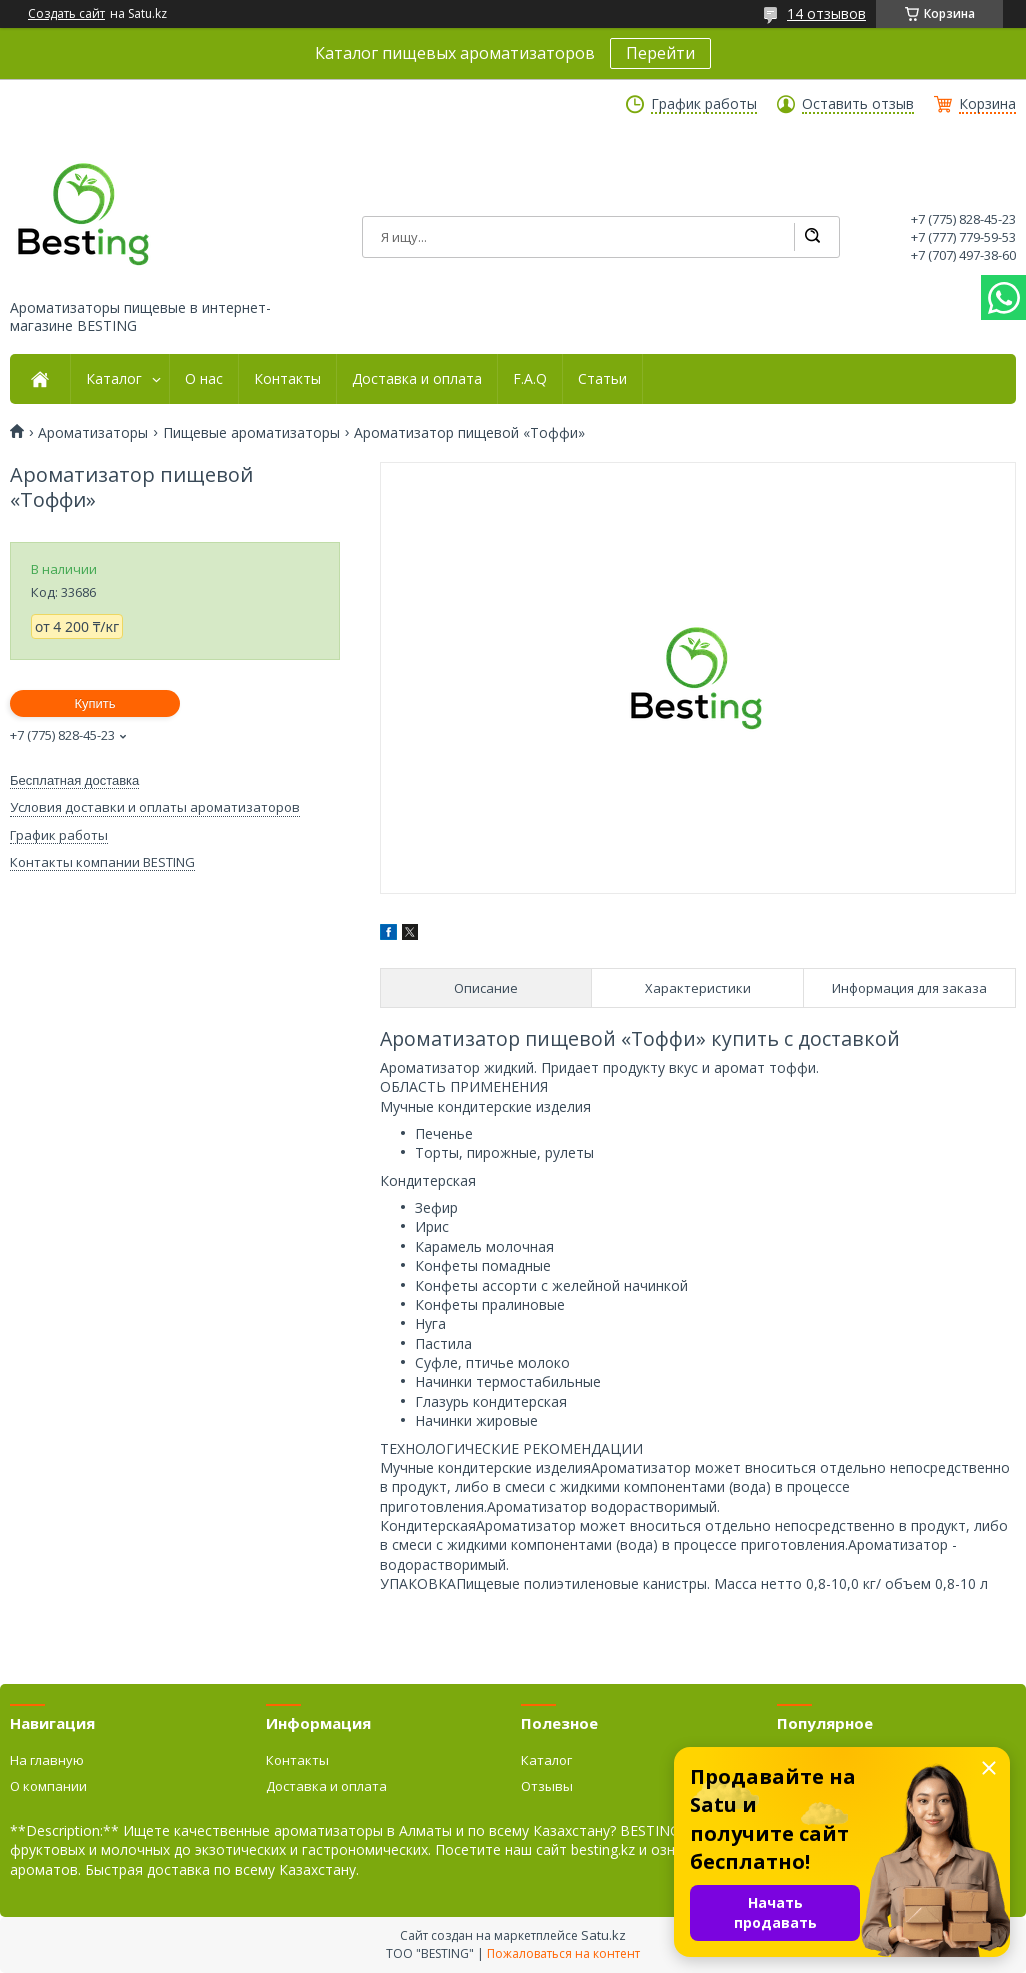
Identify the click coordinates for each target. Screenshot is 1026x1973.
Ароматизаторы (93, 433)
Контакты (287, 379)
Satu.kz (603, 1935)
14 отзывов (826, 13)
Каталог (114, 379)
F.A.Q (530, 379)
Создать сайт (66, 14)
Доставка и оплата (417, 379)
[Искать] (812, 237)
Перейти (660, 53)
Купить (94, 703)
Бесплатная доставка (74, 780)
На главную (47, 1760)
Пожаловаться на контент (563, 1953)
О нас (204, 379)
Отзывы (547, 1786)
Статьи (602, 379)
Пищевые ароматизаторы (251, 433)
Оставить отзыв (858, 104)
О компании (48, 1786)
